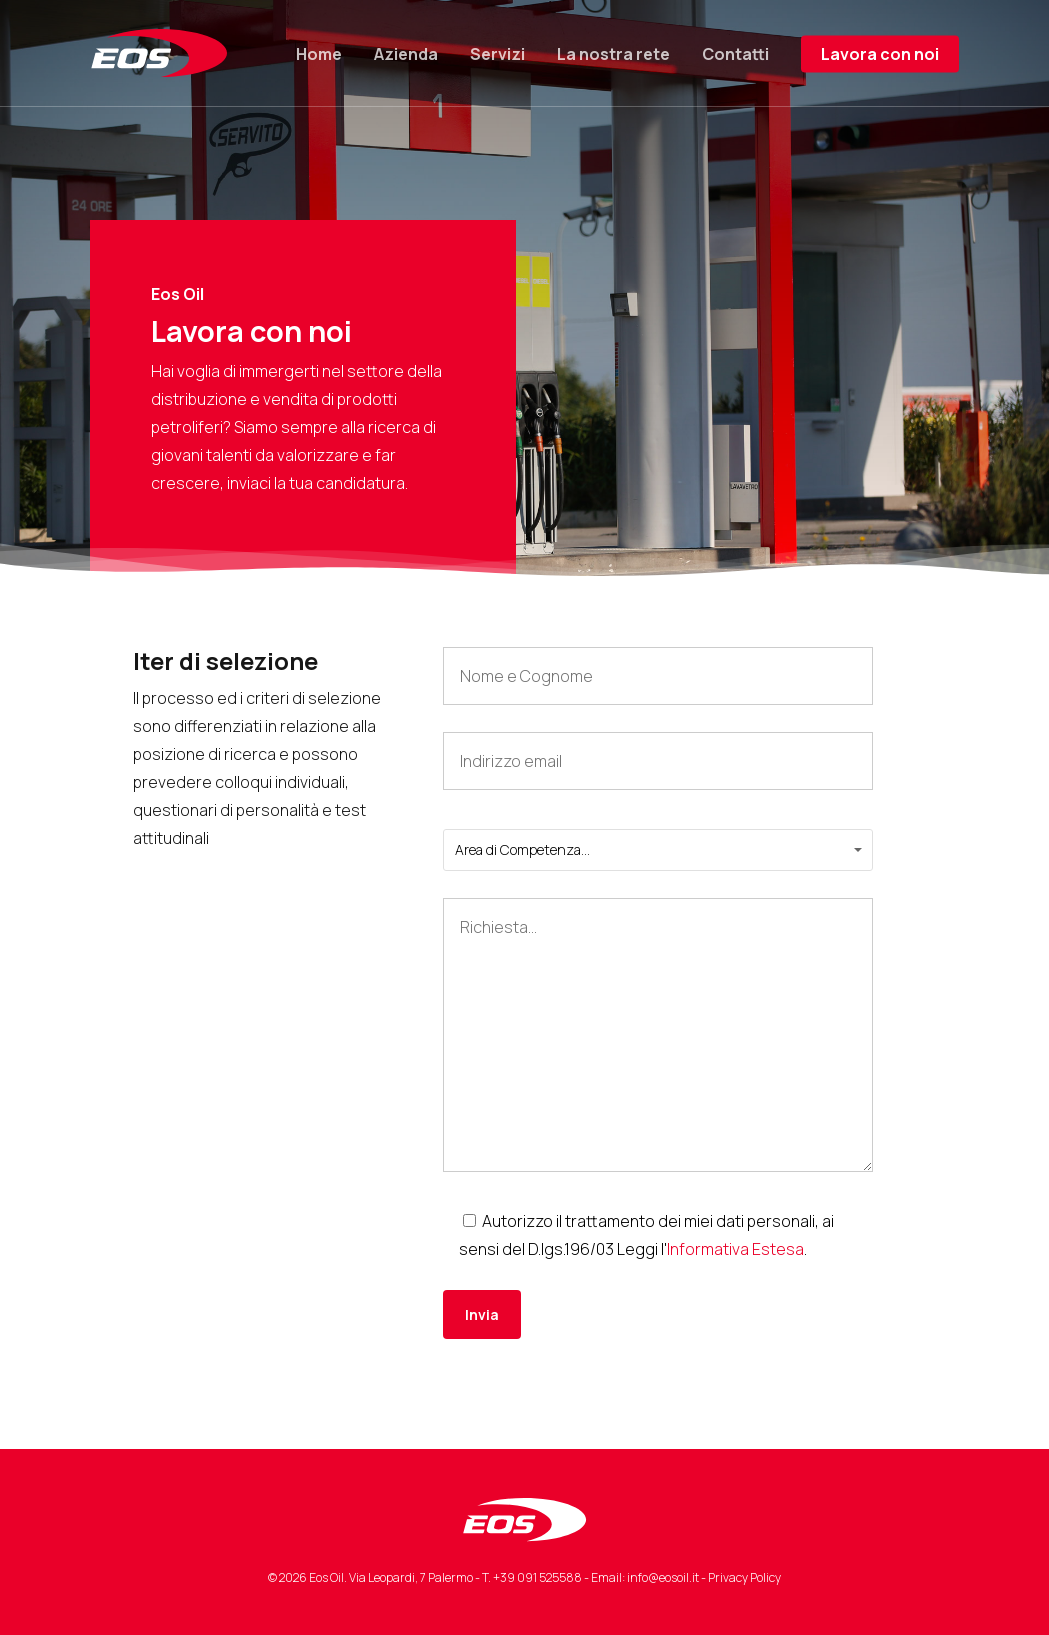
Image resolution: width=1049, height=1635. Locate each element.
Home (319, 54)
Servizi (497, 54)
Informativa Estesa (735, 1249)
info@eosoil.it (663, 1577)
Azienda (406, 54)
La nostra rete (613, 54)
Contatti (735, 54)
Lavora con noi (880, 54)
